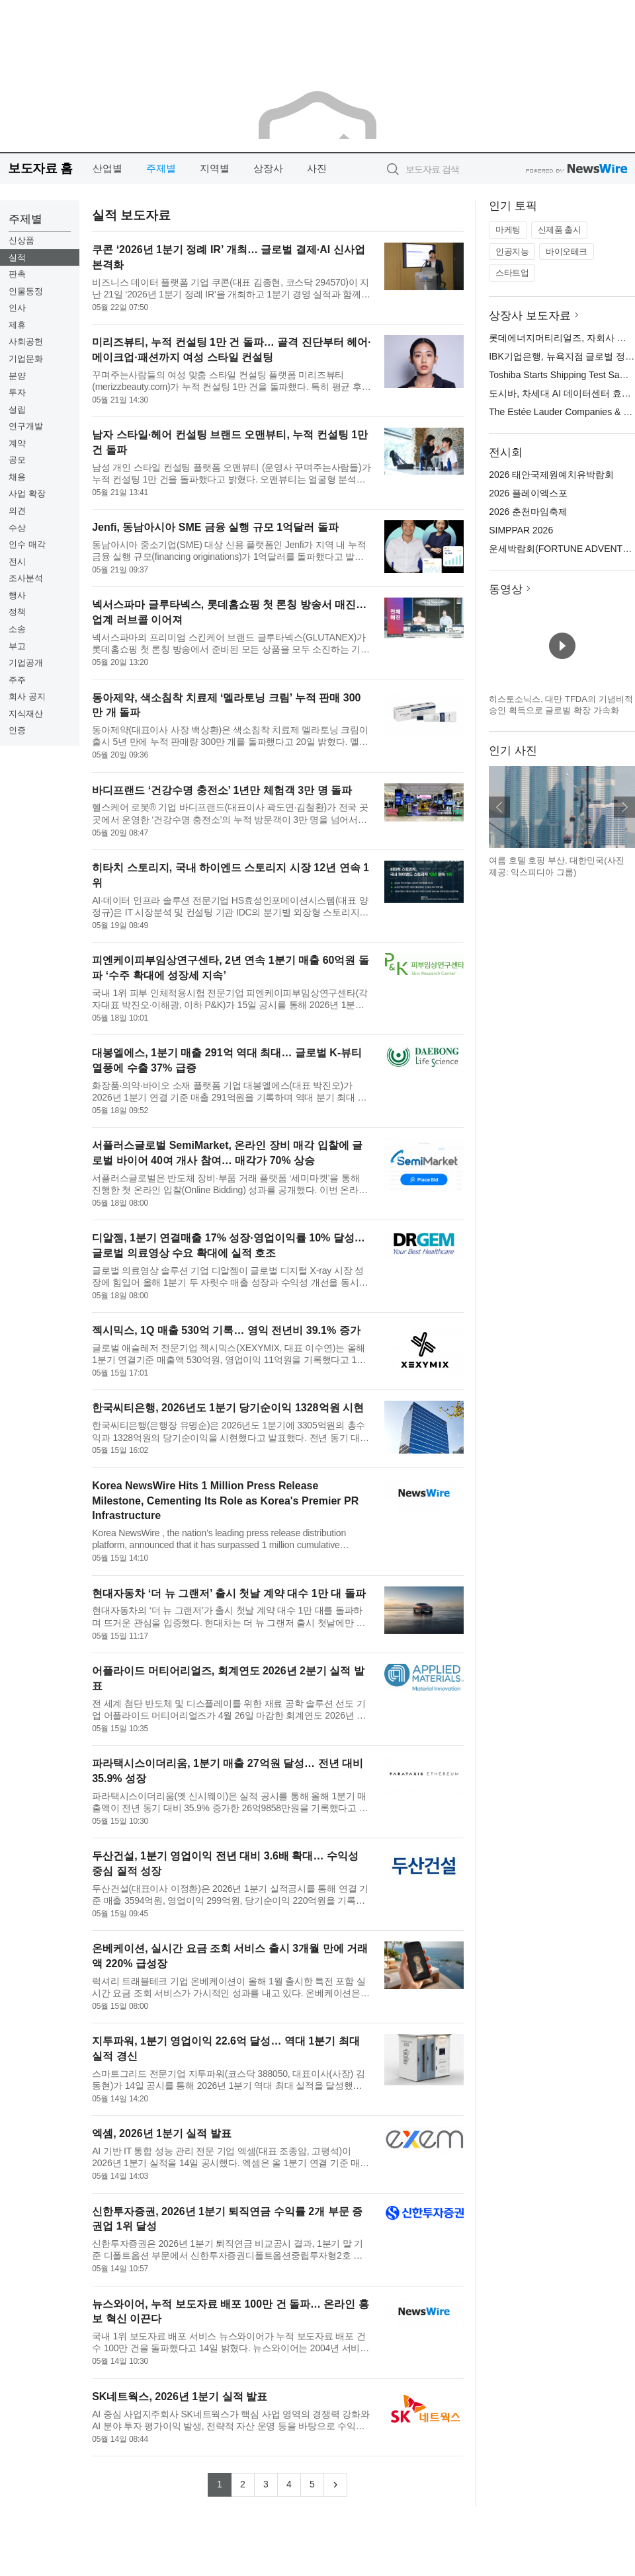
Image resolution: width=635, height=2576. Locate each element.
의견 (17, 511)
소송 (17, 629)
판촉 (17, 274)
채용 (17, 477)
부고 (17, 646)
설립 (17, 409)
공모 (17, 460)
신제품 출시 (559, 230)
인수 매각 (27, 544)
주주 (17, 680)
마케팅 (508, 230)
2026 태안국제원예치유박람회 (551, 474)
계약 (17, 443)
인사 (17, 308)
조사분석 (26, 578)
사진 (317, 168)
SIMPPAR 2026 (521, 530)
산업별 (107, 168)
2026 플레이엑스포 (528, 493)
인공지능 (512, 251)
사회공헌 (26, 341)
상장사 (268, 168)
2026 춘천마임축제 (528, 511)
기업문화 (26, 359)
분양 (17, 376)
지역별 (215, 168)
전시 (17, 561)
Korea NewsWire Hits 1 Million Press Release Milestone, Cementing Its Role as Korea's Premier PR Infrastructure (225, 1501)
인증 (17, 730)
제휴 (17, 325)
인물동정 (26, 291)
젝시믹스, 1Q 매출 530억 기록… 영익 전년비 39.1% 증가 (226, 1330)
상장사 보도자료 (530, 315)
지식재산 (26, 714)
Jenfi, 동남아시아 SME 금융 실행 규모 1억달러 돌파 (215, 527)
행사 (17, 595)
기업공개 (26, 663)
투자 (17, 392)
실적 (17, 257)
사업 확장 (27, 493)
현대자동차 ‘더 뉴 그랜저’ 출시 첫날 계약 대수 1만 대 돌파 (228, 1593)
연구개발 (26, 426)
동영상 (506, 589)
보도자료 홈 (40, 168)
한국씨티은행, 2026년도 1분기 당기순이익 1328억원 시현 (228, 1407)
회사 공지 (27, 696)
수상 (17, 528)
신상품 (21, 240)
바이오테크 (566, 251)
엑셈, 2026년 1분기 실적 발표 (162, 2133)
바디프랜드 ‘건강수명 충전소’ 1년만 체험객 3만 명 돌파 (222, 790)
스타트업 (512, 273)
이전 (499, 807)
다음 (624, 807)
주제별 (161, 168)
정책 (17, 612)
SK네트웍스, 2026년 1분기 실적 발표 (179, 2396)
